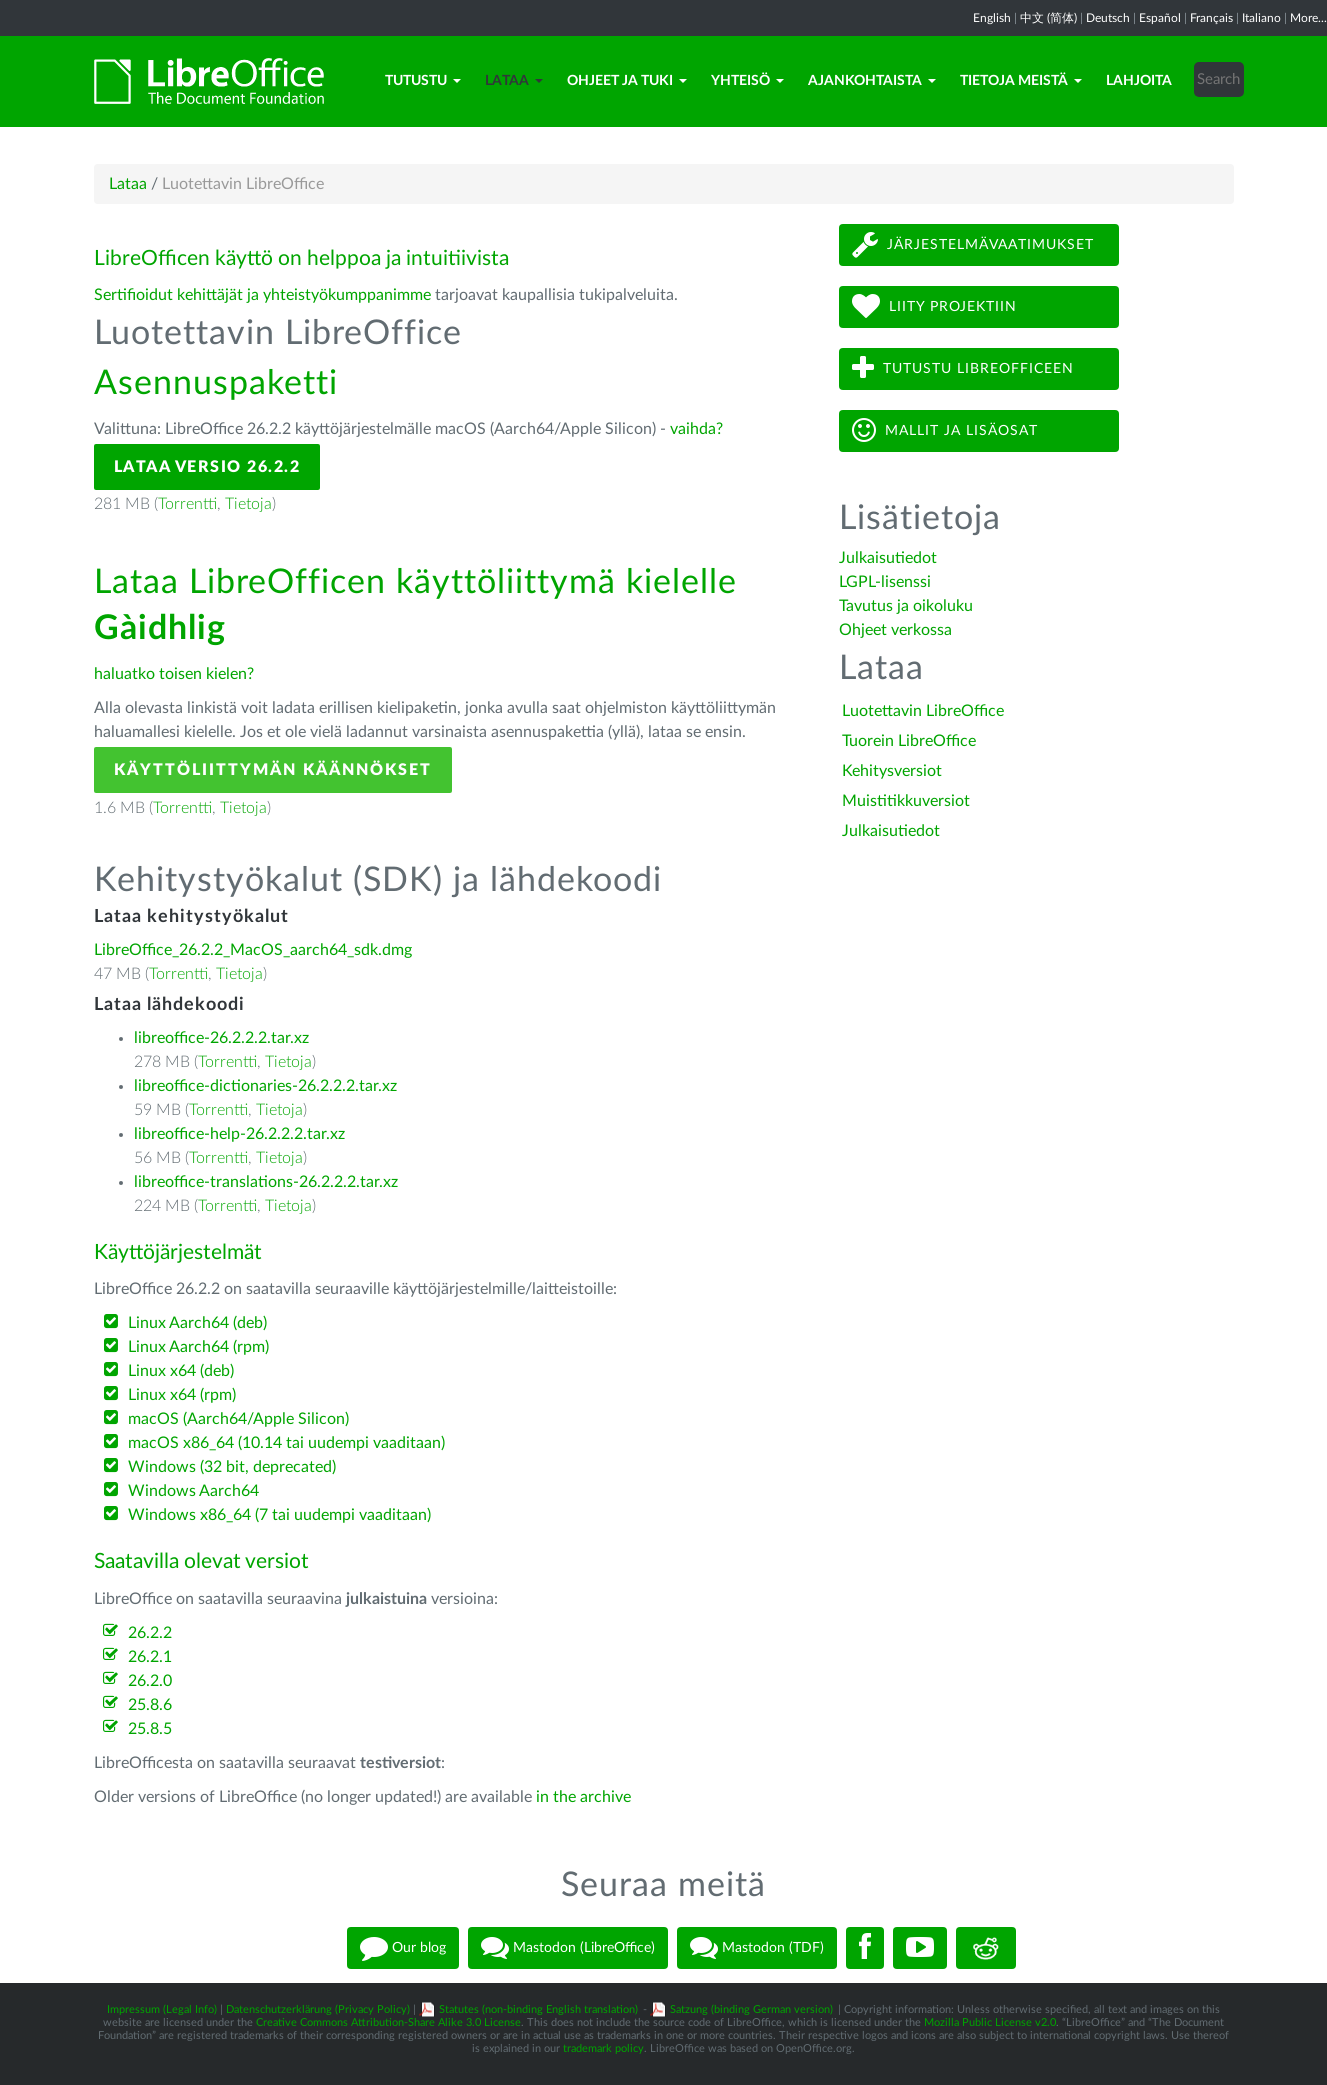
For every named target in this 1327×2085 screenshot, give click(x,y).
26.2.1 (150, 1657)
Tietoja (248, 504)
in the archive (583, 1797)
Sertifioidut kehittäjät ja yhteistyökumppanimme (262, 295)
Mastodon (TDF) (757, 1948)
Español (1160, 18)
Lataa (514, 81)
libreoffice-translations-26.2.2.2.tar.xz (266, 1182)
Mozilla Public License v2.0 (990, 2022)
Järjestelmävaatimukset (973, 244)
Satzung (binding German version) (751, 2009)
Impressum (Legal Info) (162, 2009)
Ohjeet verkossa (895, 630)
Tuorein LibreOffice (909, 741)
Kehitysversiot (892, 771)
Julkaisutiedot (888, 558)
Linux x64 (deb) (181, 1371)
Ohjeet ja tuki (627, 81)
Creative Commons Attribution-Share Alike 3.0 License (388, 2022)
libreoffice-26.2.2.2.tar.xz (221, 1038)
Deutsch (1108, 18)
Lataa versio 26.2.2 (207, 467)
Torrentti (187, 504)
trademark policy (603, 2048)
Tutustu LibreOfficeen (963, 368)
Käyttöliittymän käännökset (273, 770)
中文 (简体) (1048, 18)
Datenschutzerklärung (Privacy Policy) (318, 2009)
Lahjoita (1139, 81)
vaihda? (696, 429)
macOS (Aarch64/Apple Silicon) (238, 1419)
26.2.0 (150, 1681)
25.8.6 (150, 1705)
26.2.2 (150, 1633)
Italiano (1261, 18)
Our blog (403, 1948)
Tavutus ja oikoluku (906, 606)
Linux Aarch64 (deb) (197, 1323)
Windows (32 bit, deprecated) (232, 1467)
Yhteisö (747, 81)
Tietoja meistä (1021, 81)
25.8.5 (150, 1729)
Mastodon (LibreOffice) (568, 1948)
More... (1308, 18)
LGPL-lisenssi (885, 582)
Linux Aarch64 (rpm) (198, 1347)
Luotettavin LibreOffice (923, 711)
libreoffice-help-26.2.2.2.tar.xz (239, 1134)
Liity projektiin (934, 306)
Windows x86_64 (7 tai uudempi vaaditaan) (279, 1515)
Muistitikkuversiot (906, 801)
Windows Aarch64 (193, 1491)
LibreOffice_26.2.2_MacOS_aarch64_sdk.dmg (253, 950)
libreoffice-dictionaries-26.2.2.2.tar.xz (265, 1086)
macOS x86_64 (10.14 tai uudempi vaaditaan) (286, 1443)
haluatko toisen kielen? (174, 674)
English (992, 18)
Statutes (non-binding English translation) (538, 2009)
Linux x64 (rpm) (182, 1395)
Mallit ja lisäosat (945, 430)
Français (1211, 18)
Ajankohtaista (872, 81)
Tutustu (423, 81)
